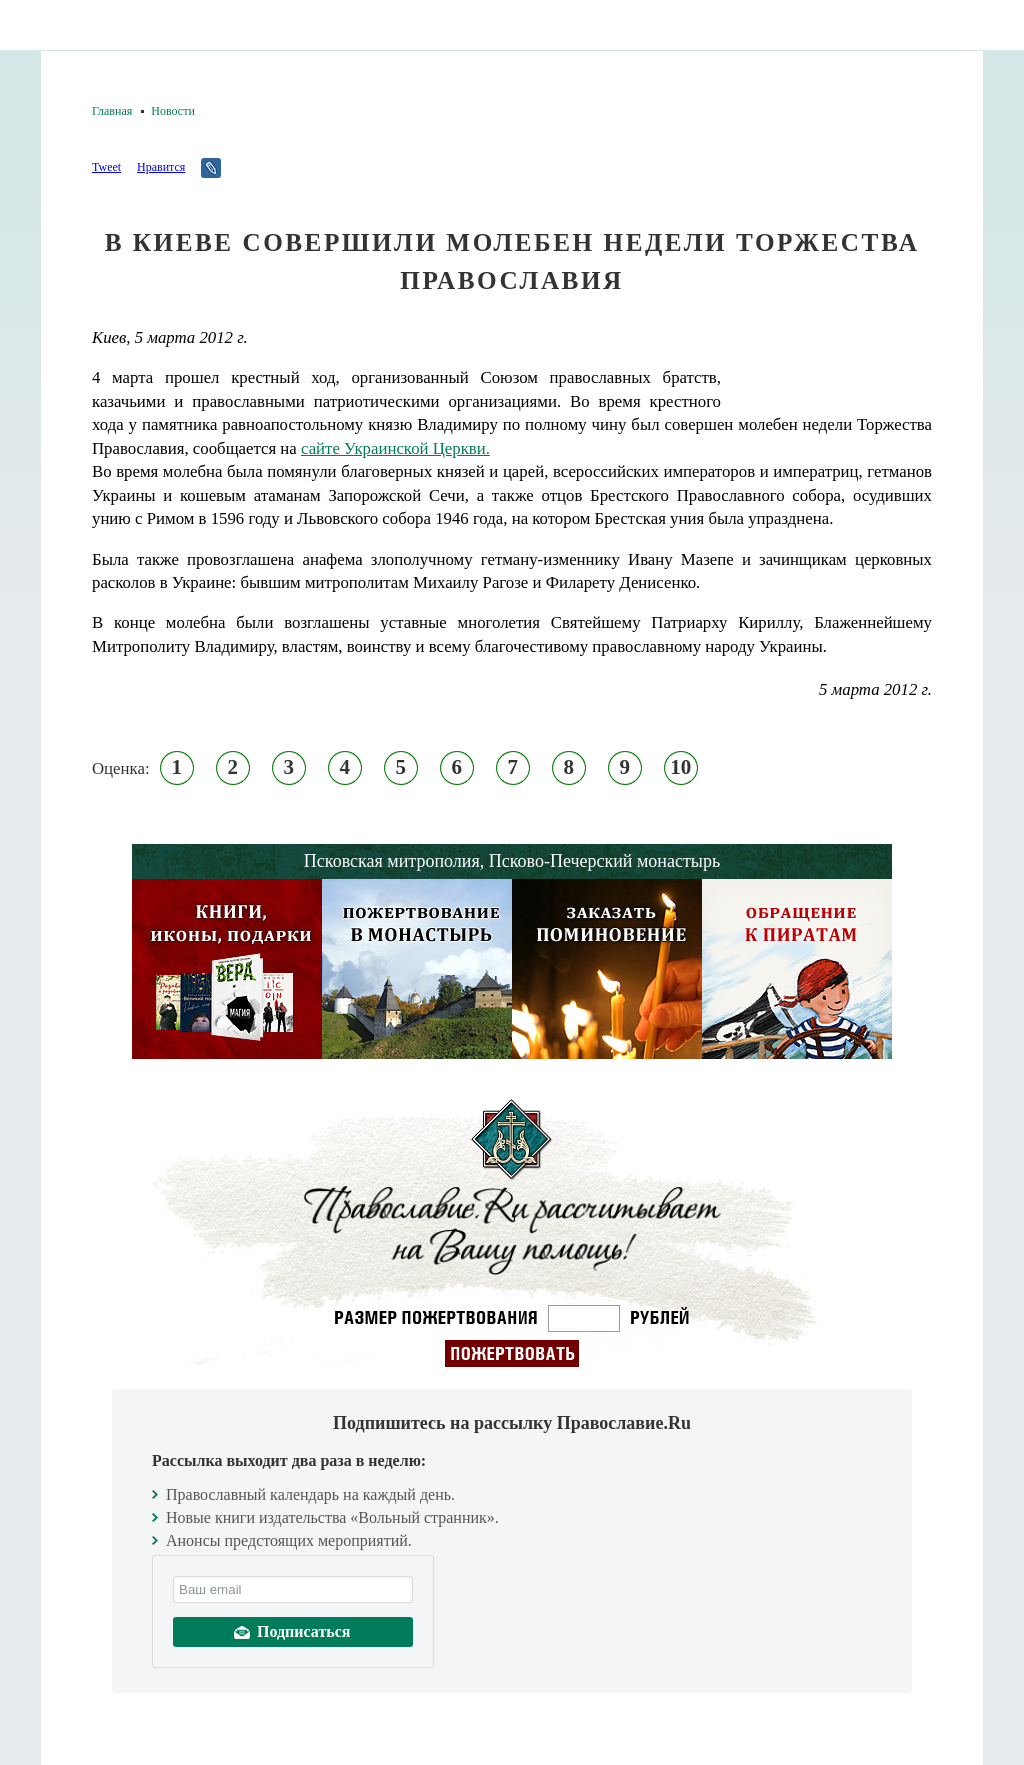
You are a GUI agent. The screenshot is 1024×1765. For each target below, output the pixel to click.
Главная (112, 111)
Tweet (106, 167)
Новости (173, 111)
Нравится (161, 167)
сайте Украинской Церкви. (395, 448)
